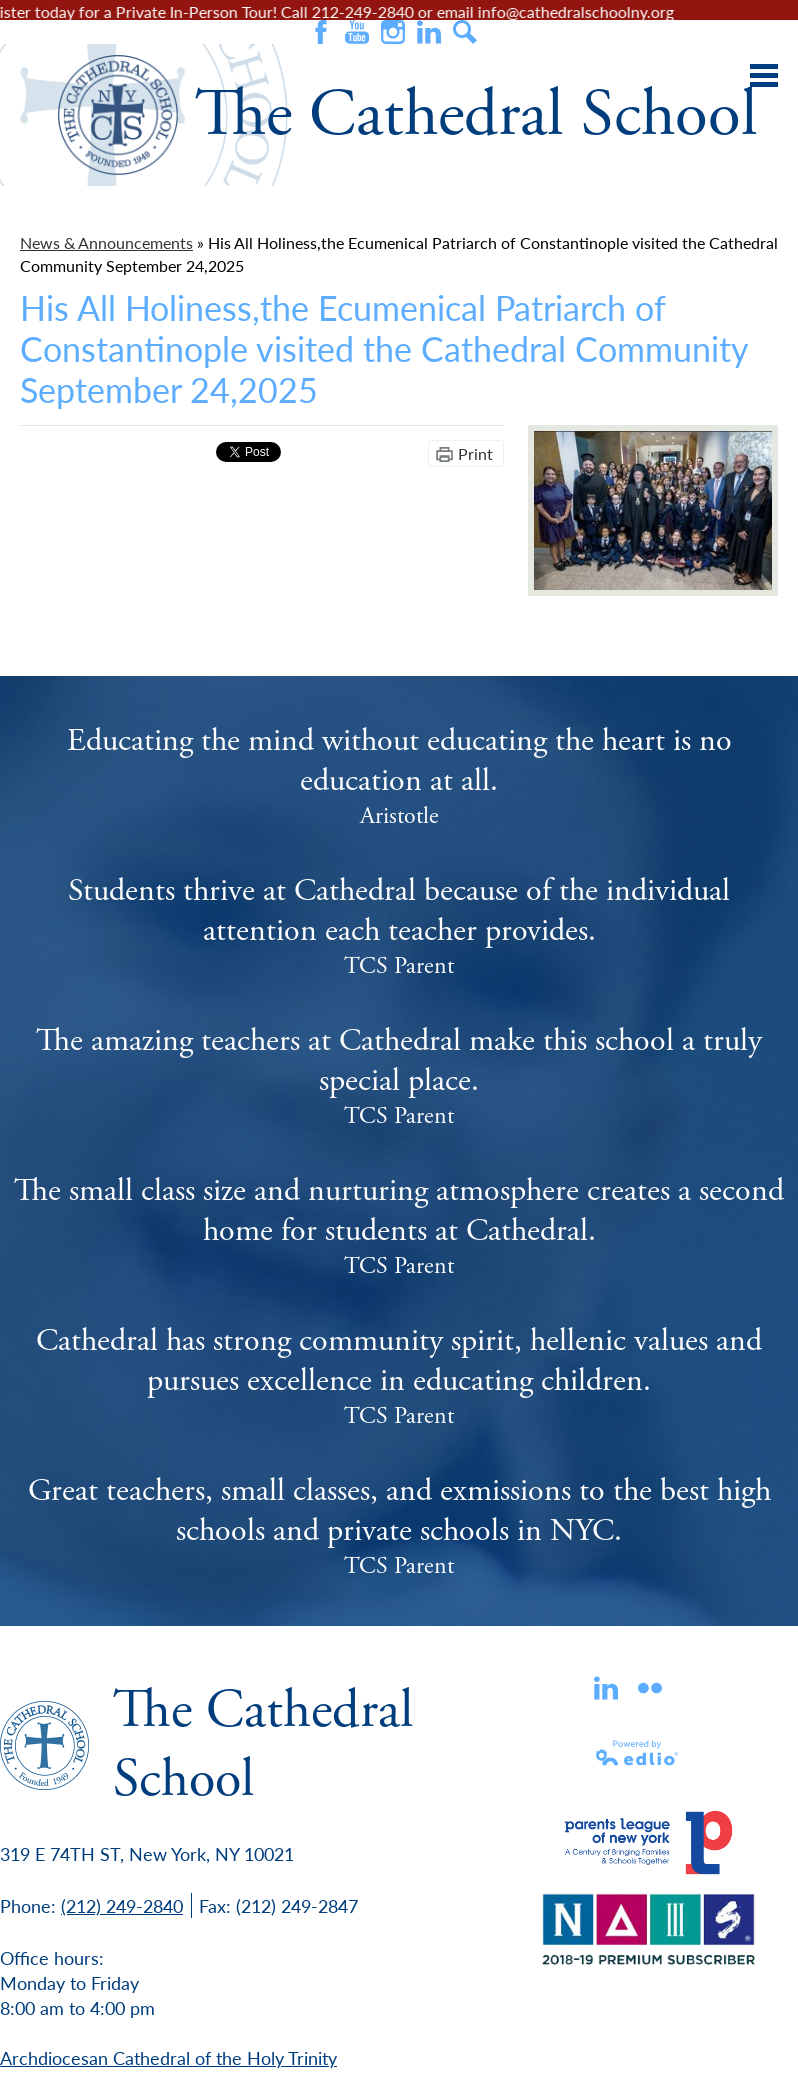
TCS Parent (399, 966)
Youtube (357, 32)
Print (475, 453)
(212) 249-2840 (122, 1905)
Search (465, 32)
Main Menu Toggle (764, 75)
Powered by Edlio (638, 1753)
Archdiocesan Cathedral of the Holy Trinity (168, 2057)
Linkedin (606, 1688)
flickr (650, 1688)
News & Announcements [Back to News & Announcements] (106, 242)
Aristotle (399, 816)
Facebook (321, 32)
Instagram (393, 32)
